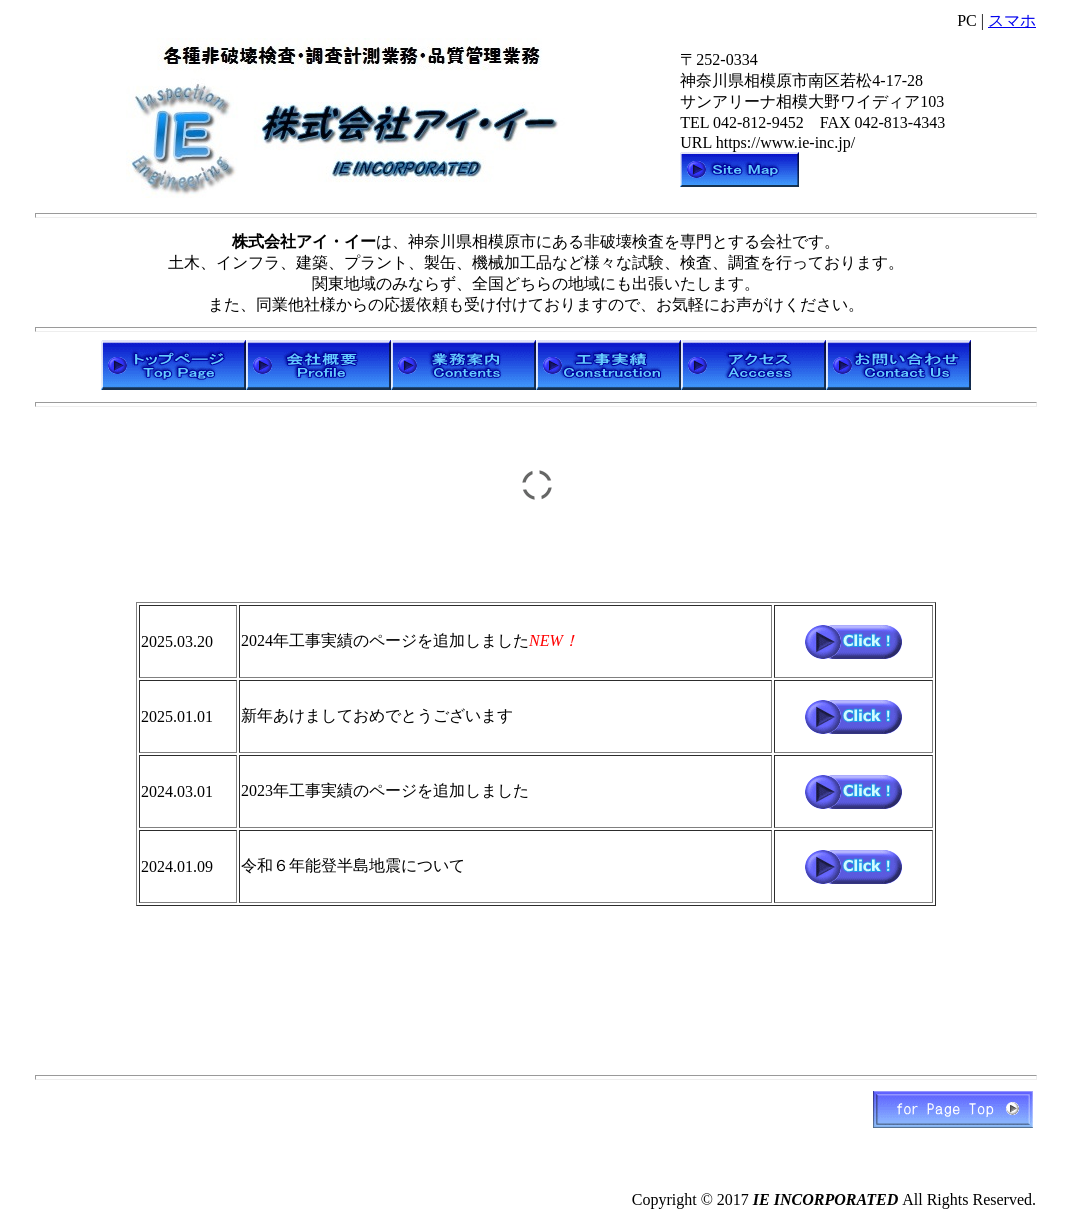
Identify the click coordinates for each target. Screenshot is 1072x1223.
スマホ (1012, 20)
